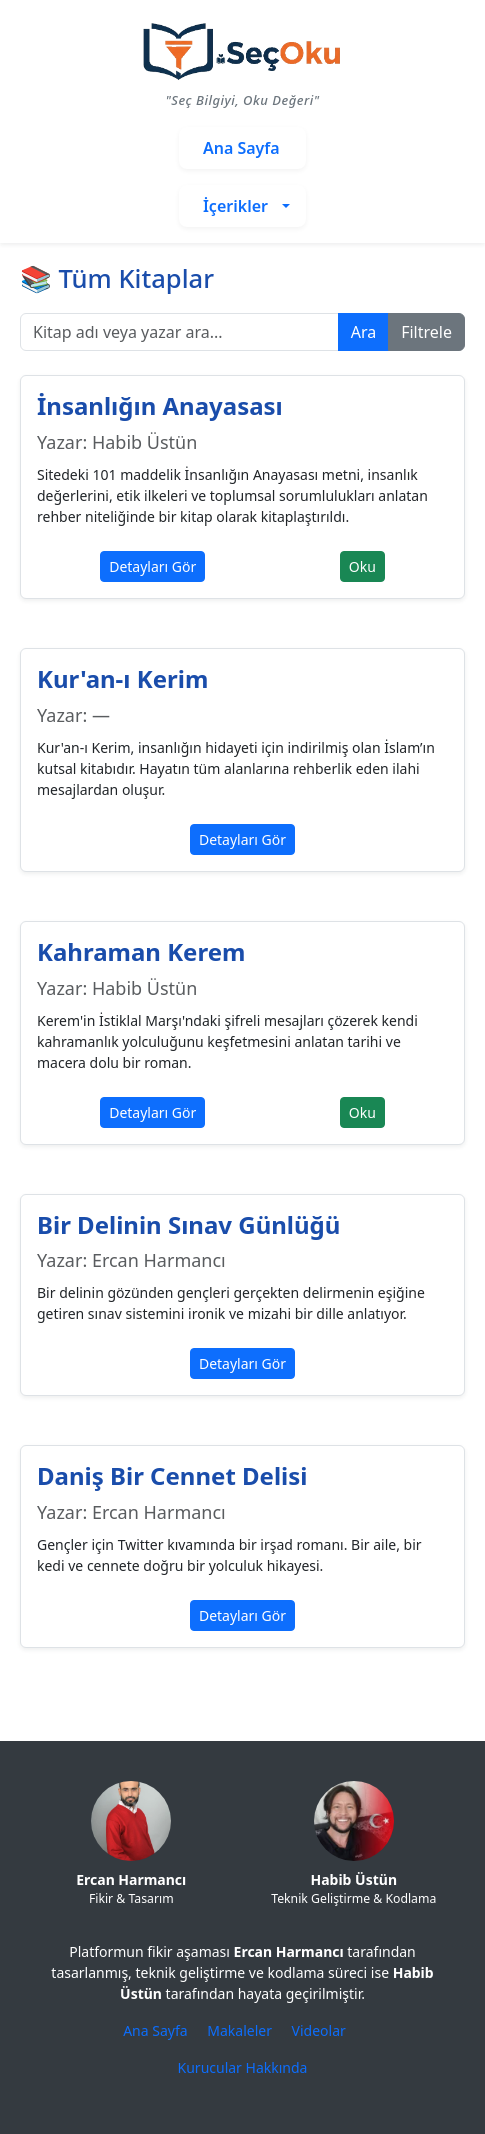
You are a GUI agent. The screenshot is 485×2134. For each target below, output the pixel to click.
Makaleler (241, 2030)
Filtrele (426, 332)
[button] (242, 206)
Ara (364, 332)
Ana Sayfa (157, 2030)
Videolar (319, 2030)
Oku (362, 566)
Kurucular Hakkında (243, 2067)
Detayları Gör (152, 566)
